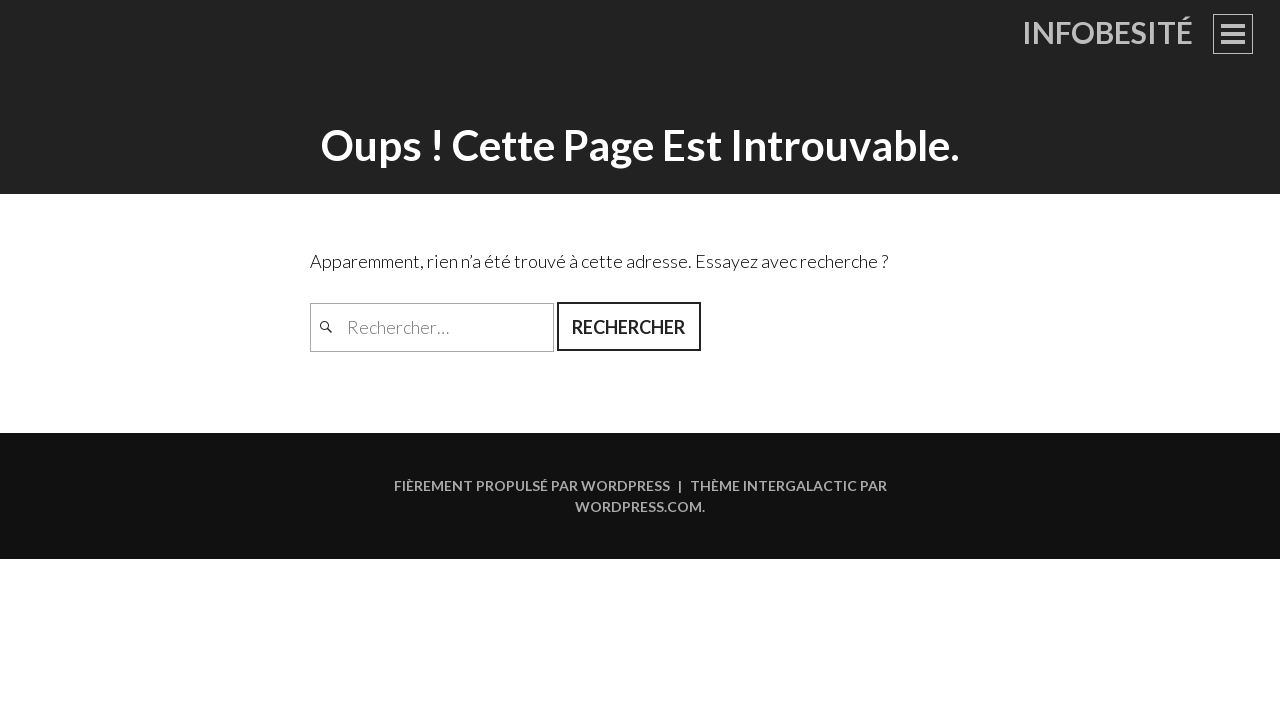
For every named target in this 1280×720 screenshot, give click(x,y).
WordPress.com (638, 506)
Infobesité (1107, 32)
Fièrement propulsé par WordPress (532, 485)
